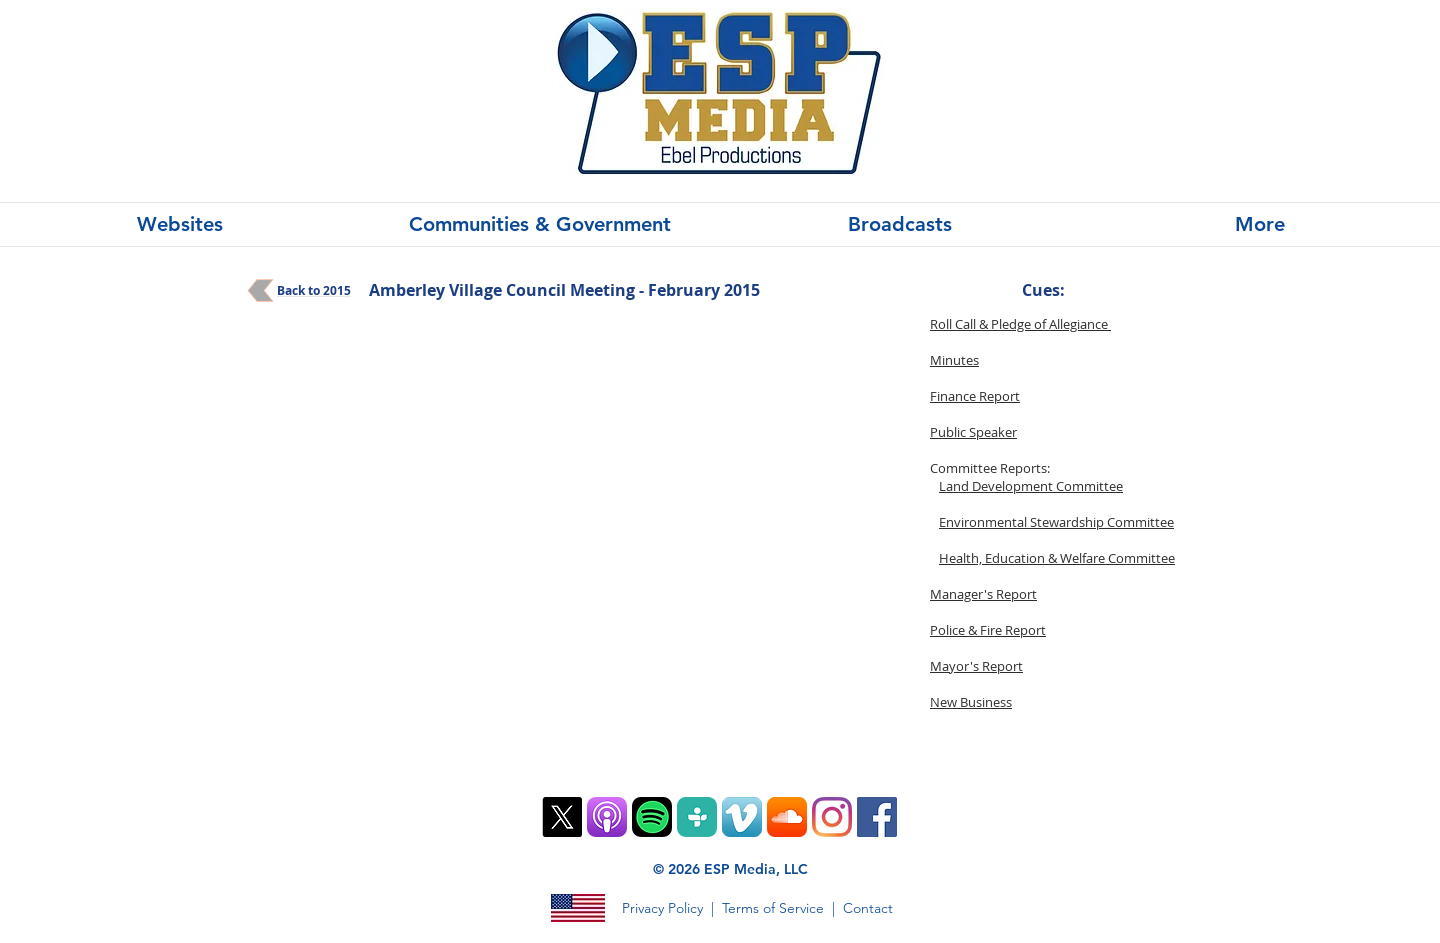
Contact (868, 908)
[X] (562, 817)
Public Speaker (973, 432)
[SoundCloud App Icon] (787, 817)
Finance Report (975, 396)
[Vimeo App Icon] (742, 817)
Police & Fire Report (988, 630)
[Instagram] (832, 817)
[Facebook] (877, 817)
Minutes (954, 360)
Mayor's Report (976, 666)
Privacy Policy (662, 908)
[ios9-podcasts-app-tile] (607, 817)
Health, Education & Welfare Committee (1057, 558)
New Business (971, 702)
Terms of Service (773, 908)
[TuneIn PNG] (697, 817)
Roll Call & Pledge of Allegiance (1020, 324)
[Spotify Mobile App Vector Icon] (652, 817)
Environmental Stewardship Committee (1056, 522)
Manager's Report (983, 594)
